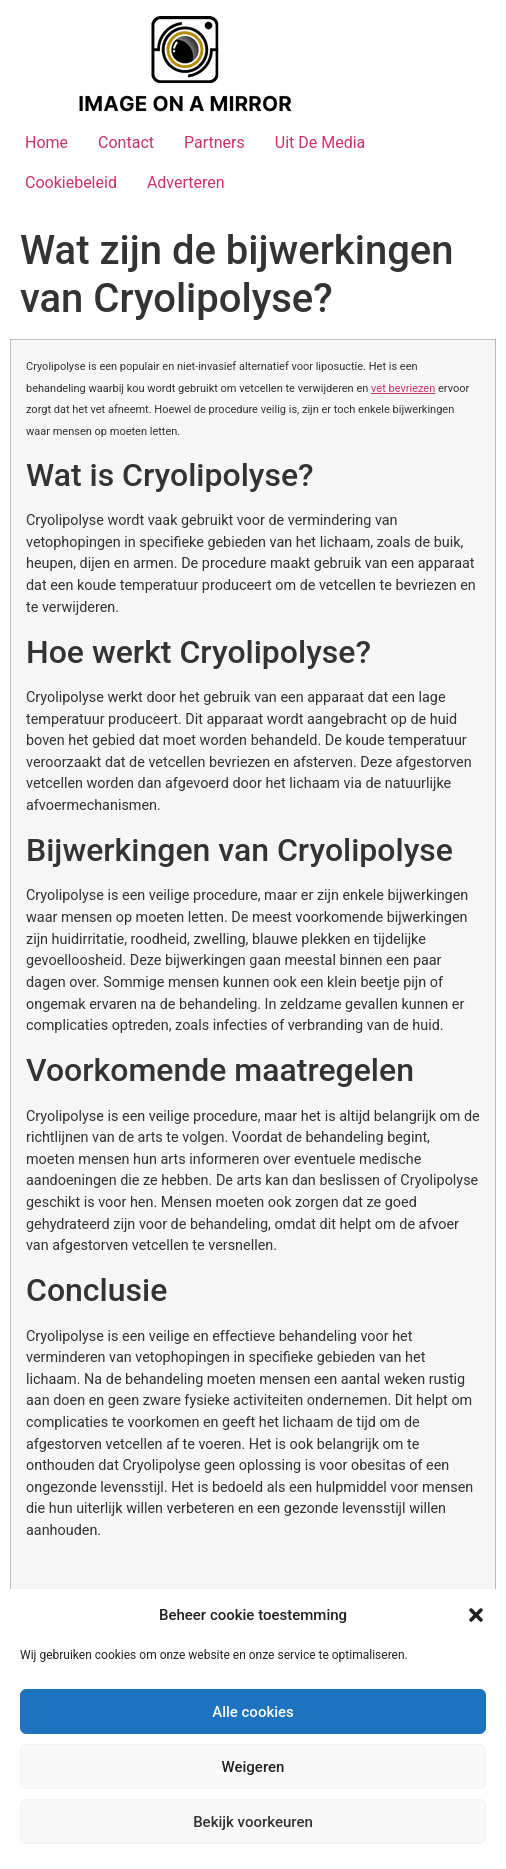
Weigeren (253, 1767)
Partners (214, 142)
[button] (476, 1615)
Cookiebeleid (71, 182)
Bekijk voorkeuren (253, 1822)
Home (46, 142)
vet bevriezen (403, 388)
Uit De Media (320, 142)
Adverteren (186, 182)
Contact (126, 142)
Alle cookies (253, 1712)
